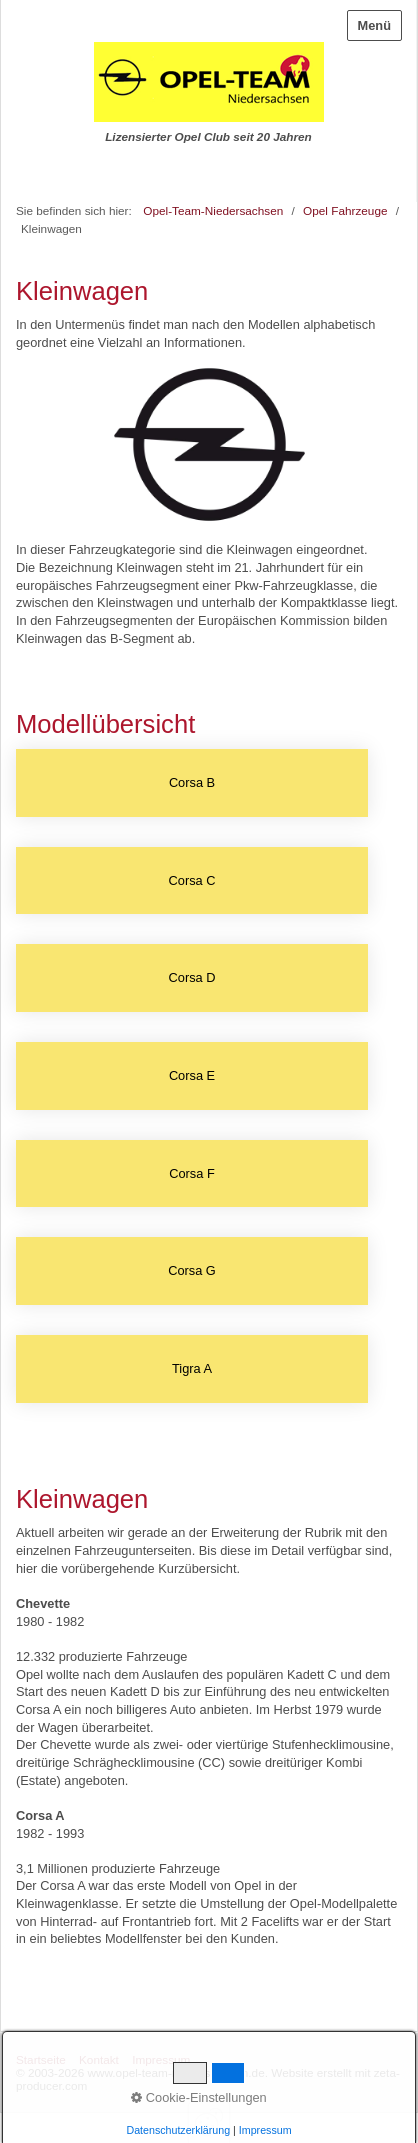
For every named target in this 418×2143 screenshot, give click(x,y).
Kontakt (99, 2059)
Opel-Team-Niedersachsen (213, 210)
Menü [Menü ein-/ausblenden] (374, 25)
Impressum (161, 2059)
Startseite (41, 2059)
